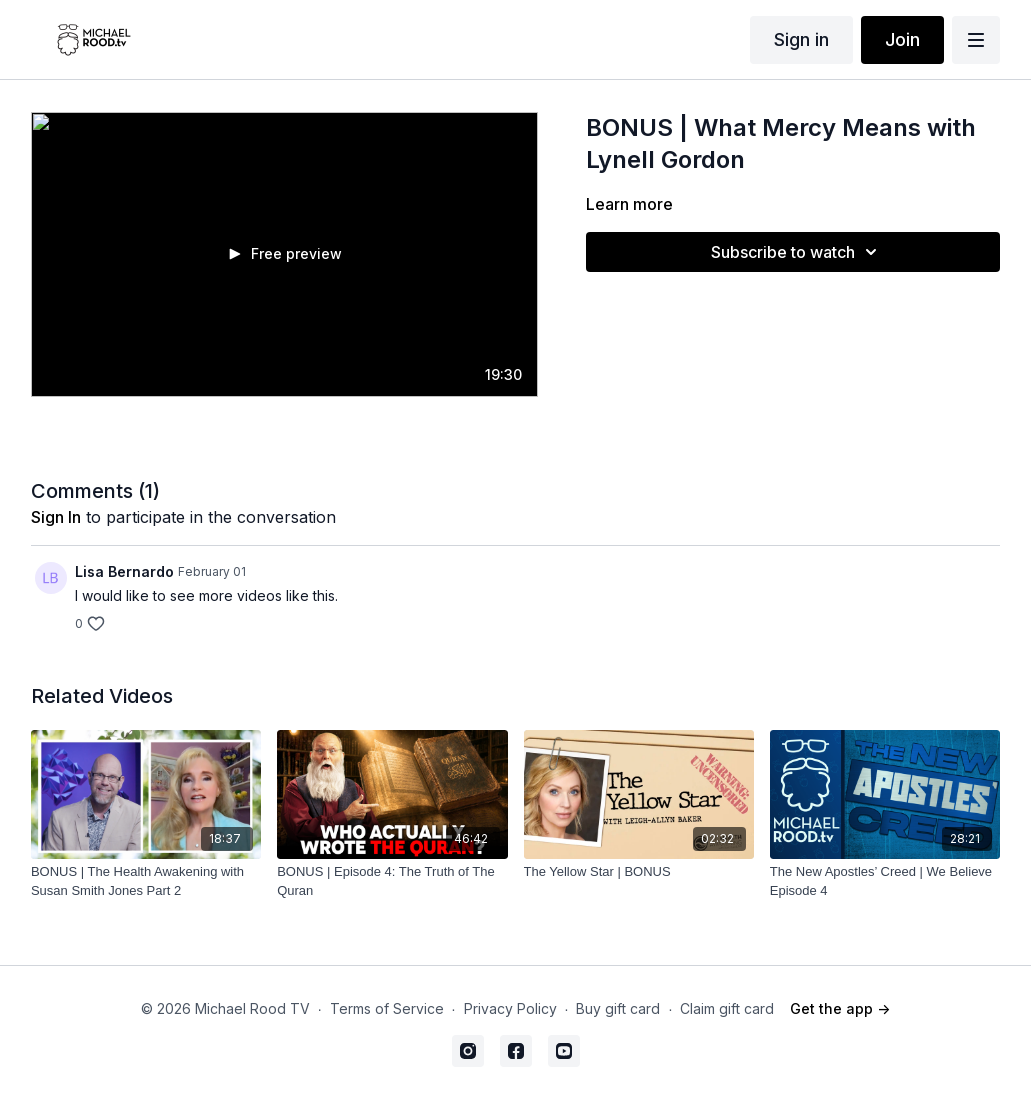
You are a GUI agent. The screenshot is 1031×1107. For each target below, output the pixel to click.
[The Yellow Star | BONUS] (639, 872)
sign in (56, 517)
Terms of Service (387, 1008)
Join (902, 39)
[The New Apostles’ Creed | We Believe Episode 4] (885, 881)
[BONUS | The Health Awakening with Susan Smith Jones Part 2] (146, 881)
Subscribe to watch (797, 252)
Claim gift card (727, 1008)
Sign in (801, 39)
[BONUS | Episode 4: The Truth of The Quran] (392, 881)
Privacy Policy (510, 1008)
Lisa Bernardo (124, 571)
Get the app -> (840, 1008)
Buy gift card (618, 1008)
